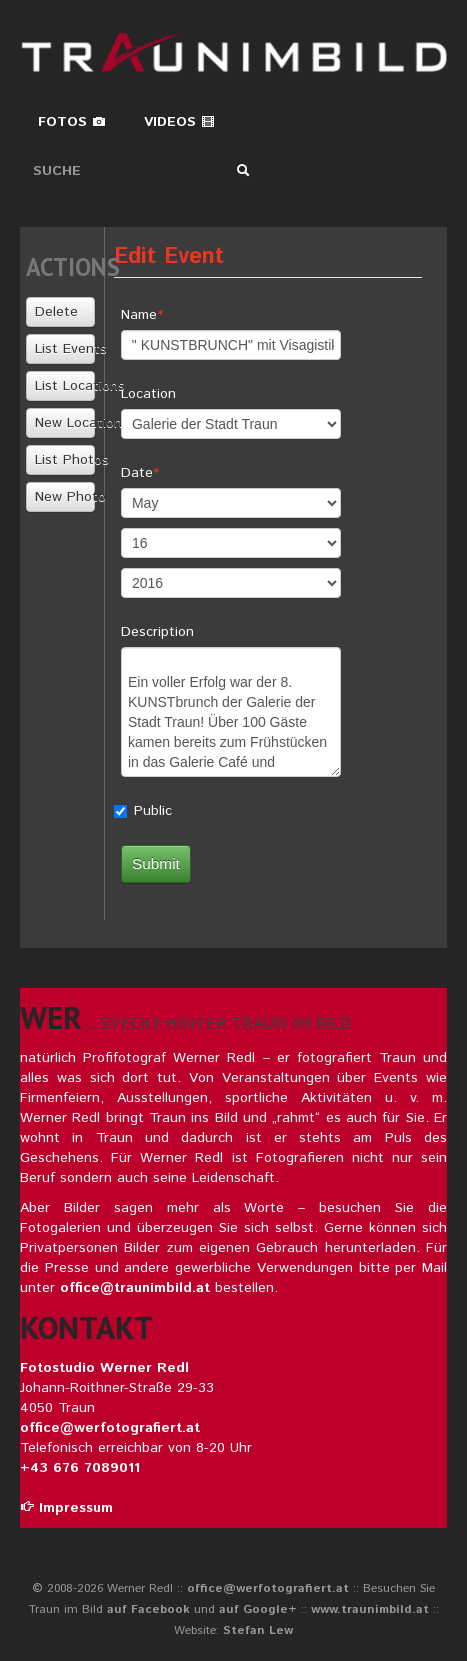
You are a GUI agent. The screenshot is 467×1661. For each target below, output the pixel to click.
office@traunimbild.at (135, 1288)
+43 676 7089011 (80, 1468)
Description (157, 632)
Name (139, 315)
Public (153, 811)
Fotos (72, 122)
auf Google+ (258, 1609)
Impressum (66, 1508)
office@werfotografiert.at (110, 1428)
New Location (64, 423)
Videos (179, 122)
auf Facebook (148, 1609)
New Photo (64, 497)
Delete (56, 312)
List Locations (64, 386)
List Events (64, 349)
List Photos (64, 460)
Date (137, 473)
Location (148, 394)
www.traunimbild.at (370, 1609)
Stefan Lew (258, 1630)
